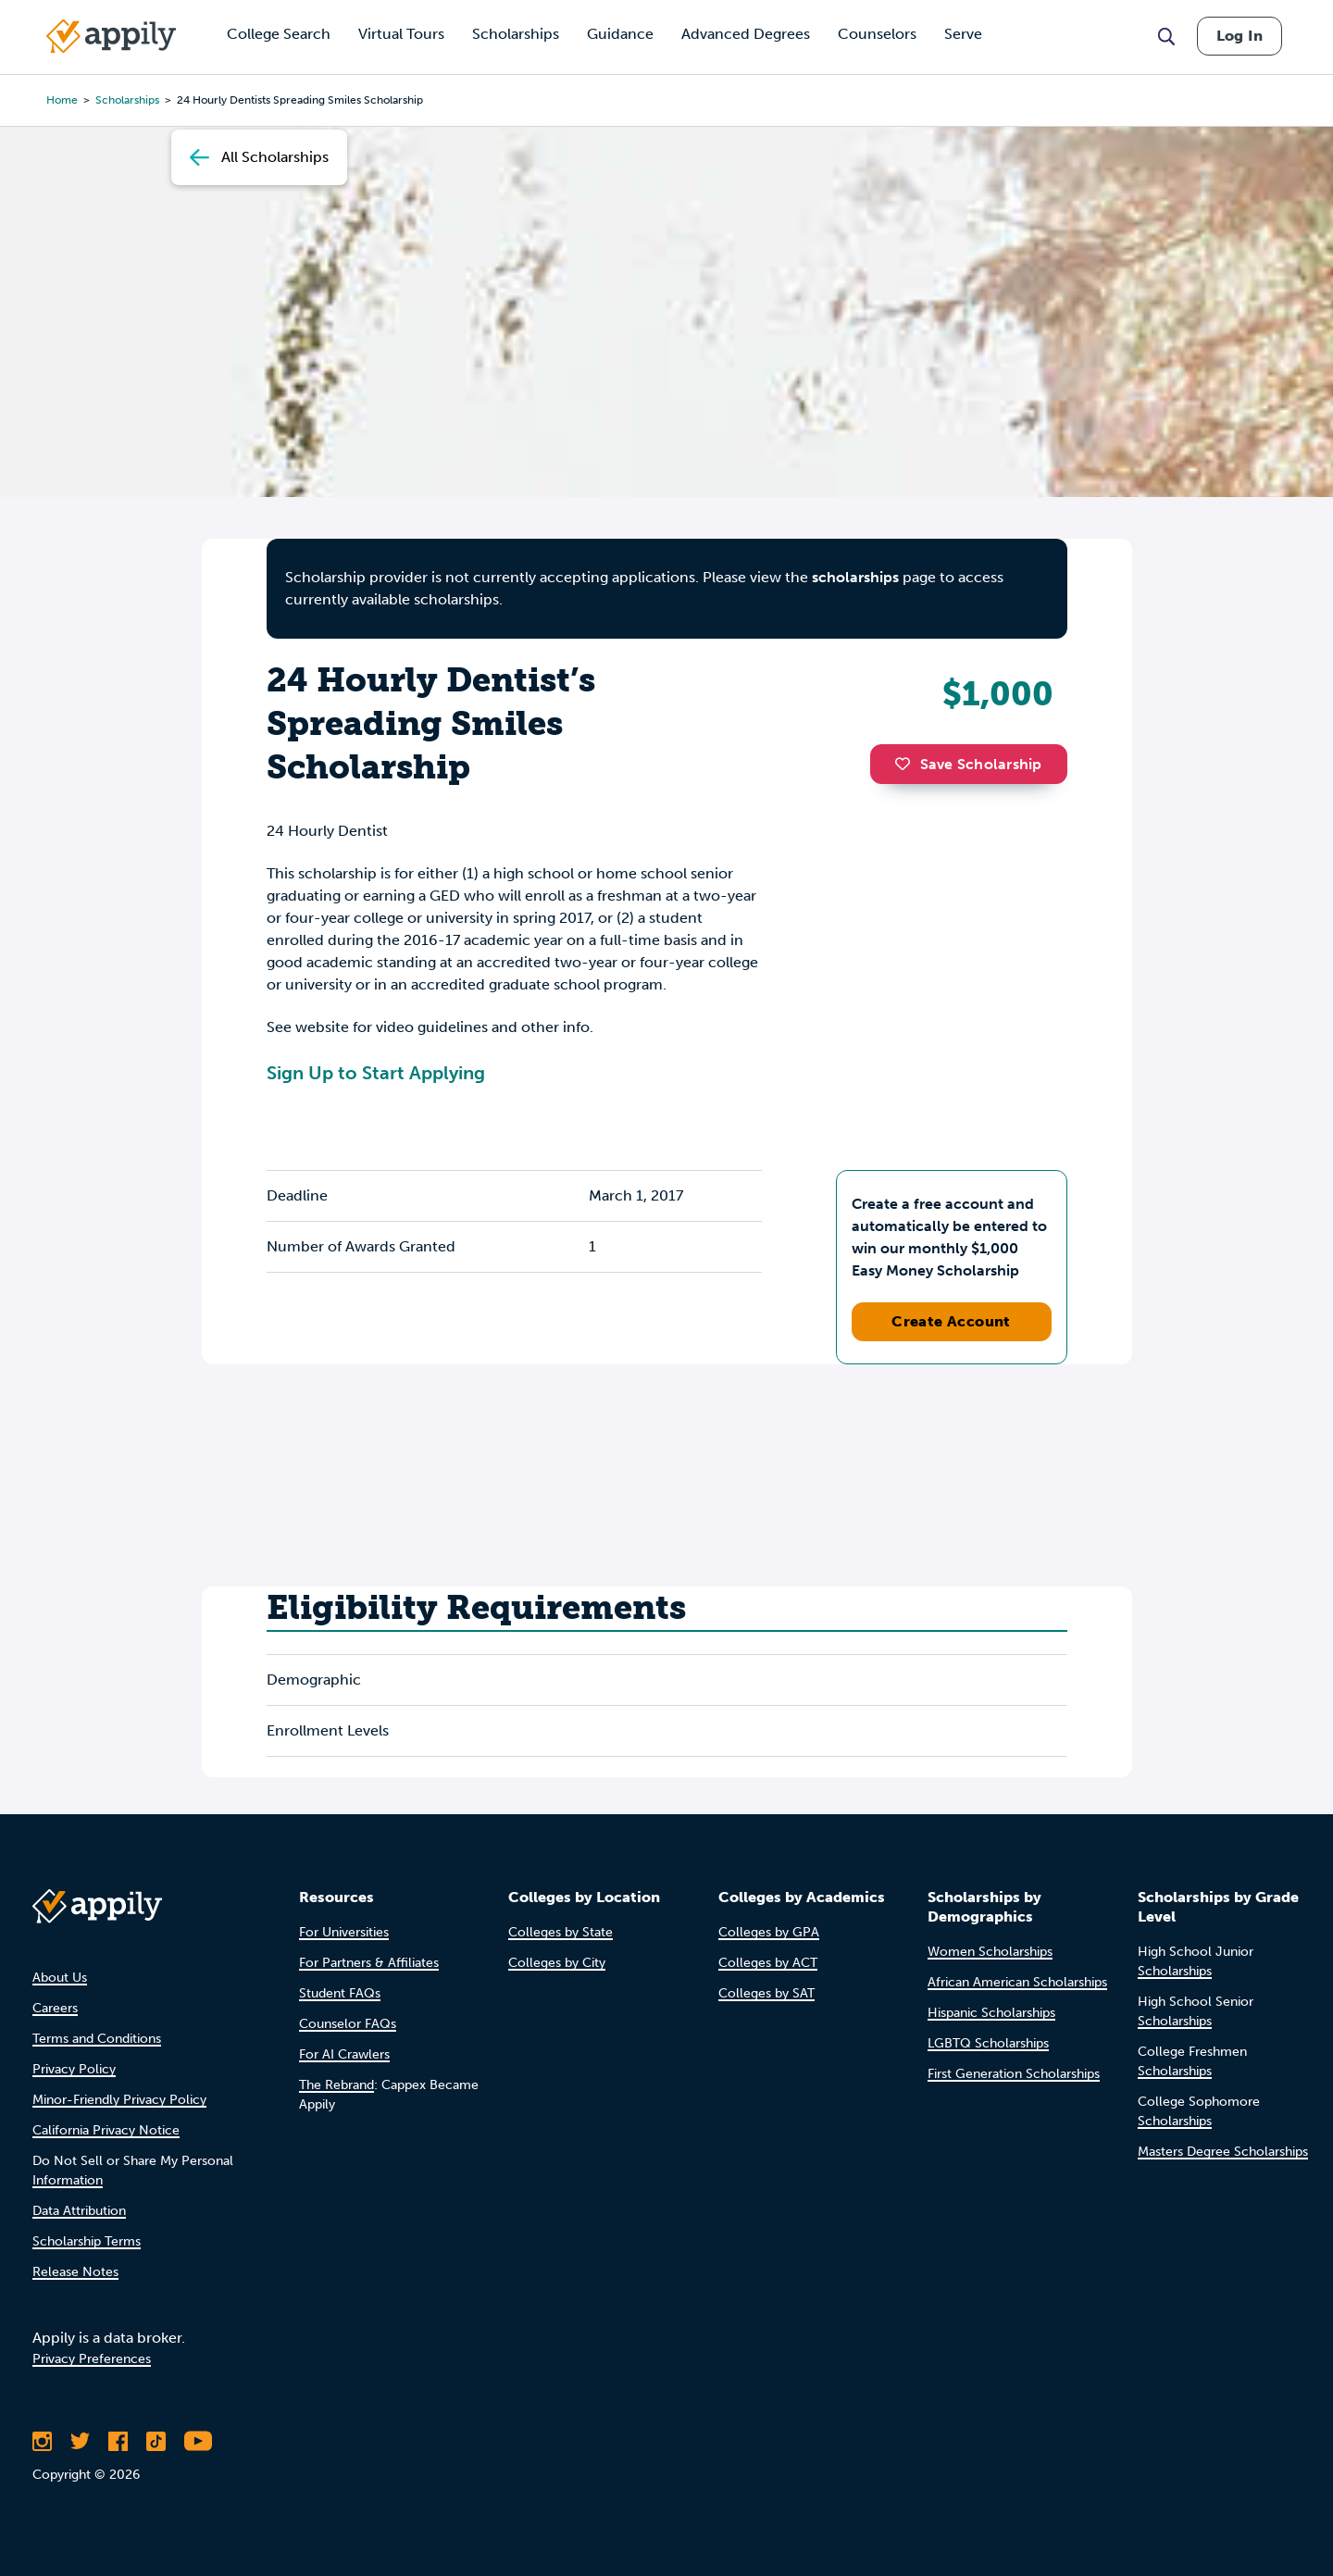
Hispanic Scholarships (991, 2013)
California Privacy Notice (106, 2130)
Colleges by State (560, 1932)
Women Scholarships (990, 1952)
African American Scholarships (1017, 1982)
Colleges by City (556, 1963)
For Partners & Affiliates (369, 1963)
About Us (59, 1977)
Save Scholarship (968, 764)
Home (62, 99)
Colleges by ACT (767, 1963)
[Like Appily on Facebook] (118, 2441)
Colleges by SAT (766, 1993)
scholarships (855, 577)
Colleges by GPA (768, 1932)
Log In (1239, 35)
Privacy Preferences (91, 2359)
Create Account (951, 1321)
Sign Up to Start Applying (376, 1073)
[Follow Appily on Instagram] (42, 2441)
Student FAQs (339, 1993)
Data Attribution (79, 2211)
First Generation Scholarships (1014, 2074)
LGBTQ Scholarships (988, 2043)
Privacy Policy (74, 2069)
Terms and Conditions (96, 2039)
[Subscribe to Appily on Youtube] (198, 2441)
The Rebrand (336, 2085)
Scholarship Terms (86, 2241)
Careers (55, 2008)
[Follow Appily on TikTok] (156, 2441)
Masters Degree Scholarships (1223, 2151)
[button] (907, 763)
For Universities (344, 1932)
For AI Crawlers (344, 2054)
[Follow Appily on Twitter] (80, 2441)
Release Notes (75, 2272)
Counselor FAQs (347, 2024)
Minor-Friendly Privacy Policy (119, 2100)
